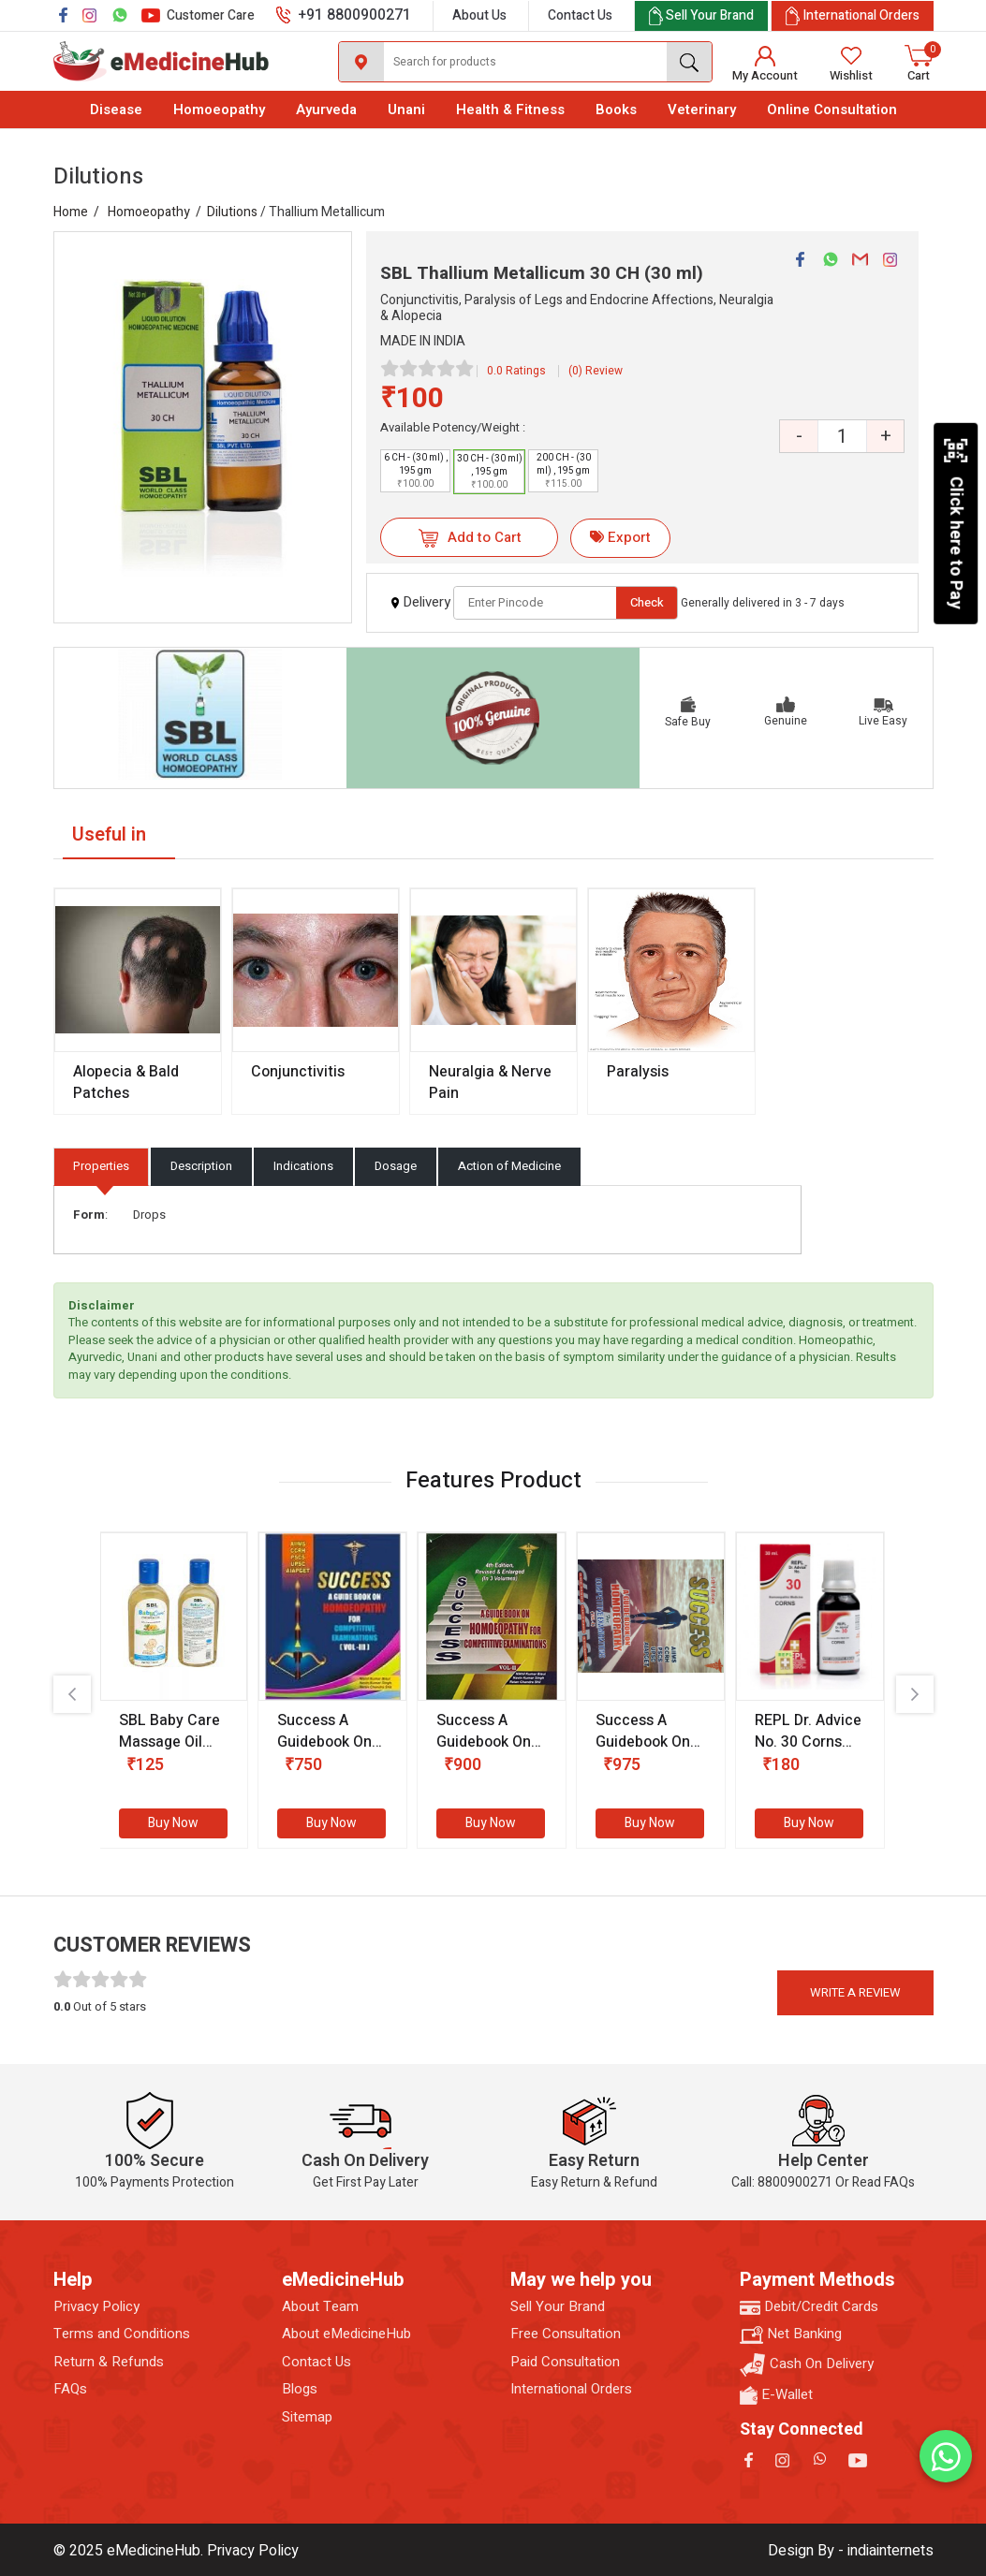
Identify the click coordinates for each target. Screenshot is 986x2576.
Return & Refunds (108, 2362)
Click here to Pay (955, 523)
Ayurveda (326, 109)
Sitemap (307, 2417)
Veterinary (702, 109)
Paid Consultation (565, 2362)
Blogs (299, 2389)
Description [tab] (201, 1166)
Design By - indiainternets (851, 2550)
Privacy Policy (96, 2307)
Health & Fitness (510, 109)
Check (647, 602)
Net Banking (791, 2334)
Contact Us (580, 15)
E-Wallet (776, 2395)
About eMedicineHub (346, 2334)
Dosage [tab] (396, 1166)
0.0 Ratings (516, 370)
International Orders (571, 2389)
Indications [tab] (303, 1166)
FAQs (70, 2389)
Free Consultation (565, 2334)
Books (616, 109)
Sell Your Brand (557, 2307)
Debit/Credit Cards (809, 2307)
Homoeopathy (219, 109)
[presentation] (72, 1694)
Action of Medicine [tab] (509, 1166)
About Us (479, 15)
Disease (116, 109)
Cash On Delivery (807, 2365)
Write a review (855, 1992)
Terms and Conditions (121, 2334)
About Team (320, 2307)
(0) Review (595, 370)
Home (70, 212)
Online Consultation (832, 109)
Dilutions (232, 212)
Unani (406, 109)
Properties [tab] (101, 1166)
